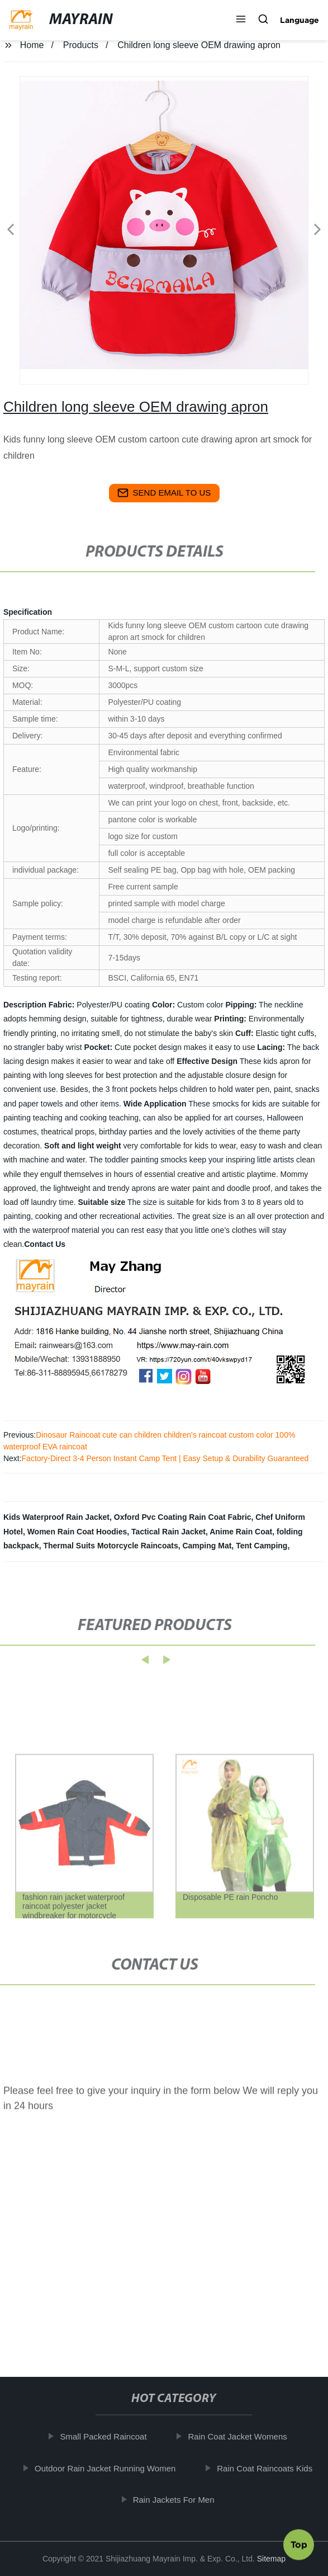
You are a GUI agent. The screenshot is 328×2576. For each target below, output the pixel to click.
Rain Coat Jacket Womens (241, 2436)
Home (32, 45)
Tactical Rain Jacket (168, 1531)
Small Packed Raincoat (107, 2436)
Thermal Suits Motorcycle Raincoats (110, 1545)
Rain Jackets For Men (177, 2499)
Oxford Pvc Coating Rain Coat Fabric (182, 1517)
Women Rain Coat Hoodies (77, 1531)
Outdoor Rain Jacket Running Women (109, 2468)
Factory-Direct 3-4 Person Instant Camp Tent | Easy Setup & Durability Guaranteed (165, 1458)
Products (80, 45)
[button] (241, 20)
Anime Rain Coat (241, 1531)
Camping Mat (206, 1545)
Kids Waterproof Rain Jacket (56, 1517)
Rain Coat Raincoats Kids (269, 2468)
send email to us (164, 492)
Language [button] (299, 20)
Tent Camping (261, 1545)
